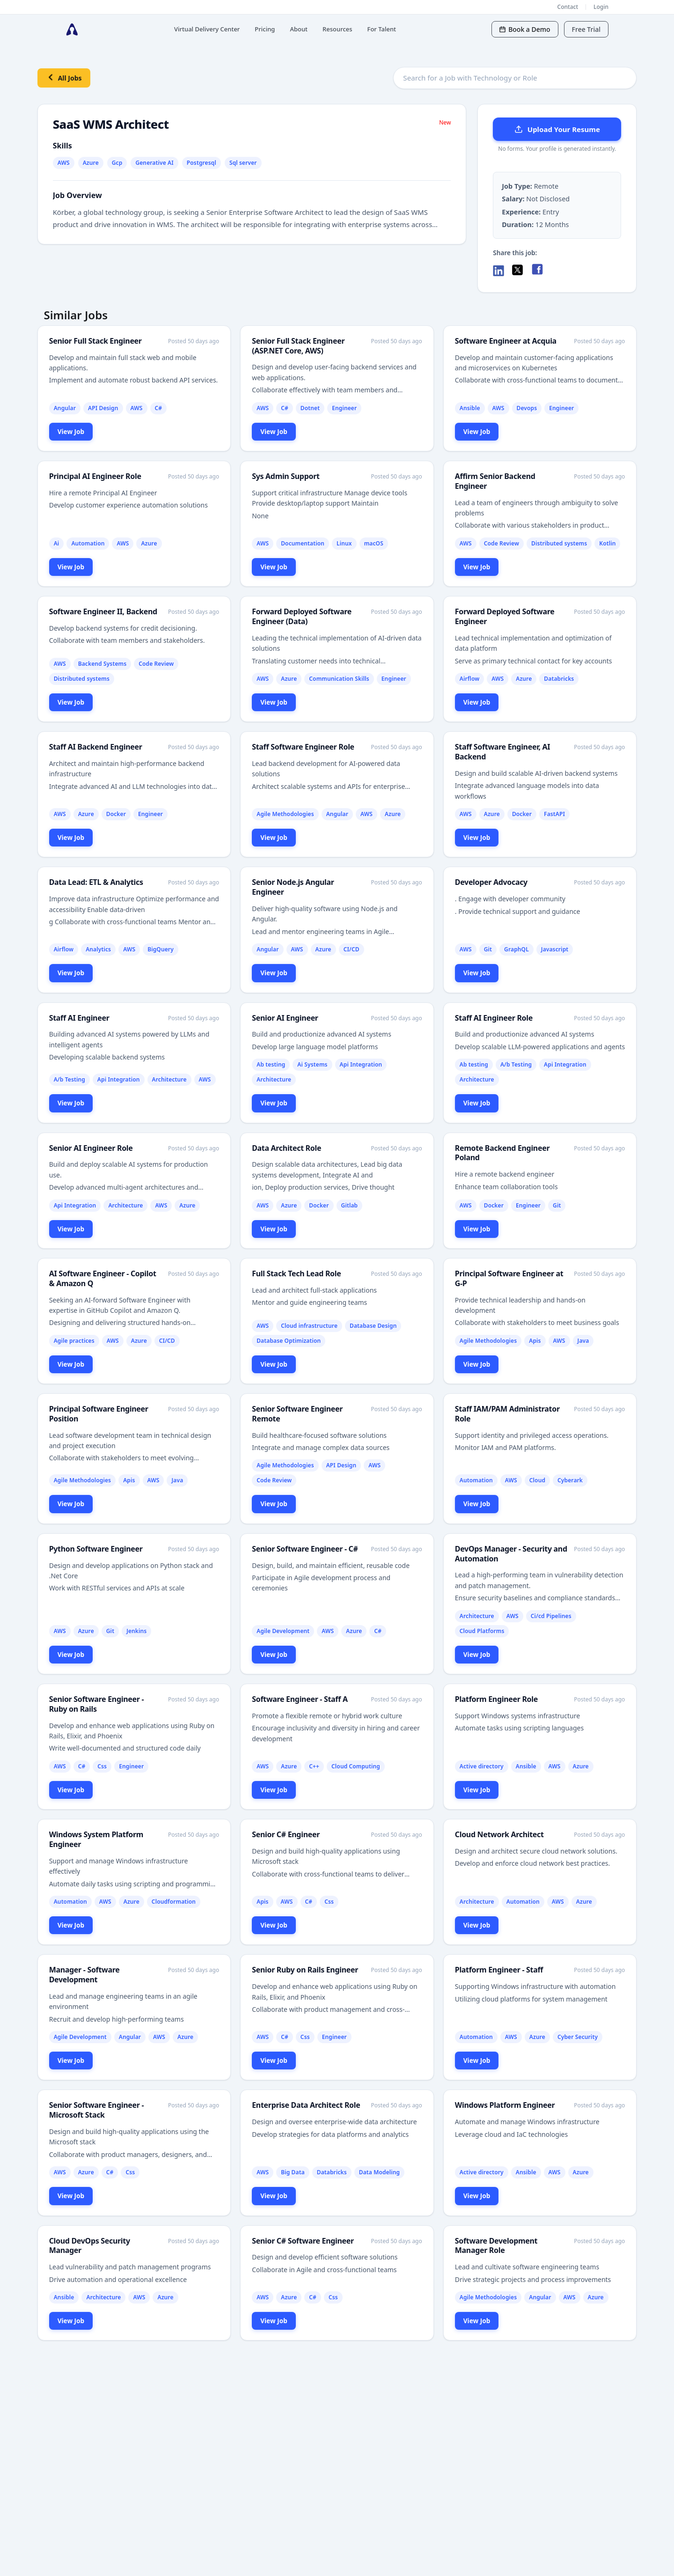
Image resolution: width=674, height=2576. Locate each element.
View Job (71, 431)
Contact (567, 7)
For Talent (381, 29)
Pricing (265, 29)
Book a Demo (524, 29)
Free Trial (586, 29)
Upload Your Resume (557, 129)
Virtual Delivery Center (207, 29)
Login (600, 7)
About (299, 29)
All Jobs (64, 77)
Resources (337, 29)
